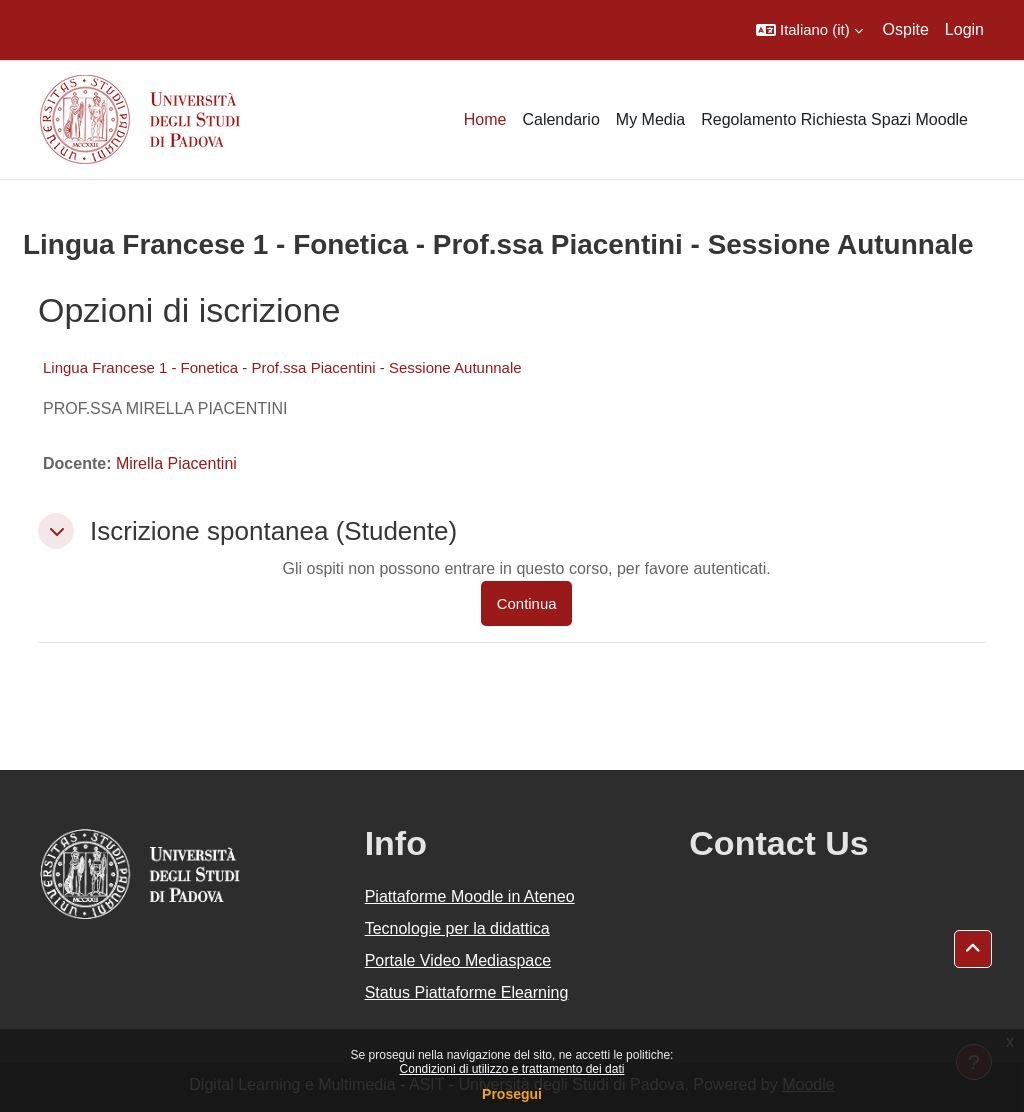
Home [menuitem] (485, 119)
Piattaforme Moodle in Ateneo (470, 896)
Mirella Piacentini (176, 463)
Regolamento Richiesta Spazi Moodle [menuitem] (834, 119)
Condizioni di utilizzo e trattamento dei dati (512, 1069)
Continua (527, 603)
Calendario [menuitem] (560, 119)
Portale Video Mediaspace (458, 960)
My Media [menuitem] (650, 119)
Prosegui (512, 1094)
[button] (809, 30)
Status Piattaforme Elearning (467, 992)
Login (964, 29)
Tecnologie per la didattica (457, 928)
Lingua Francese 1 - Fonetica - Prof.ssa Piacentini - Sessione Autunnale (282, 367)
